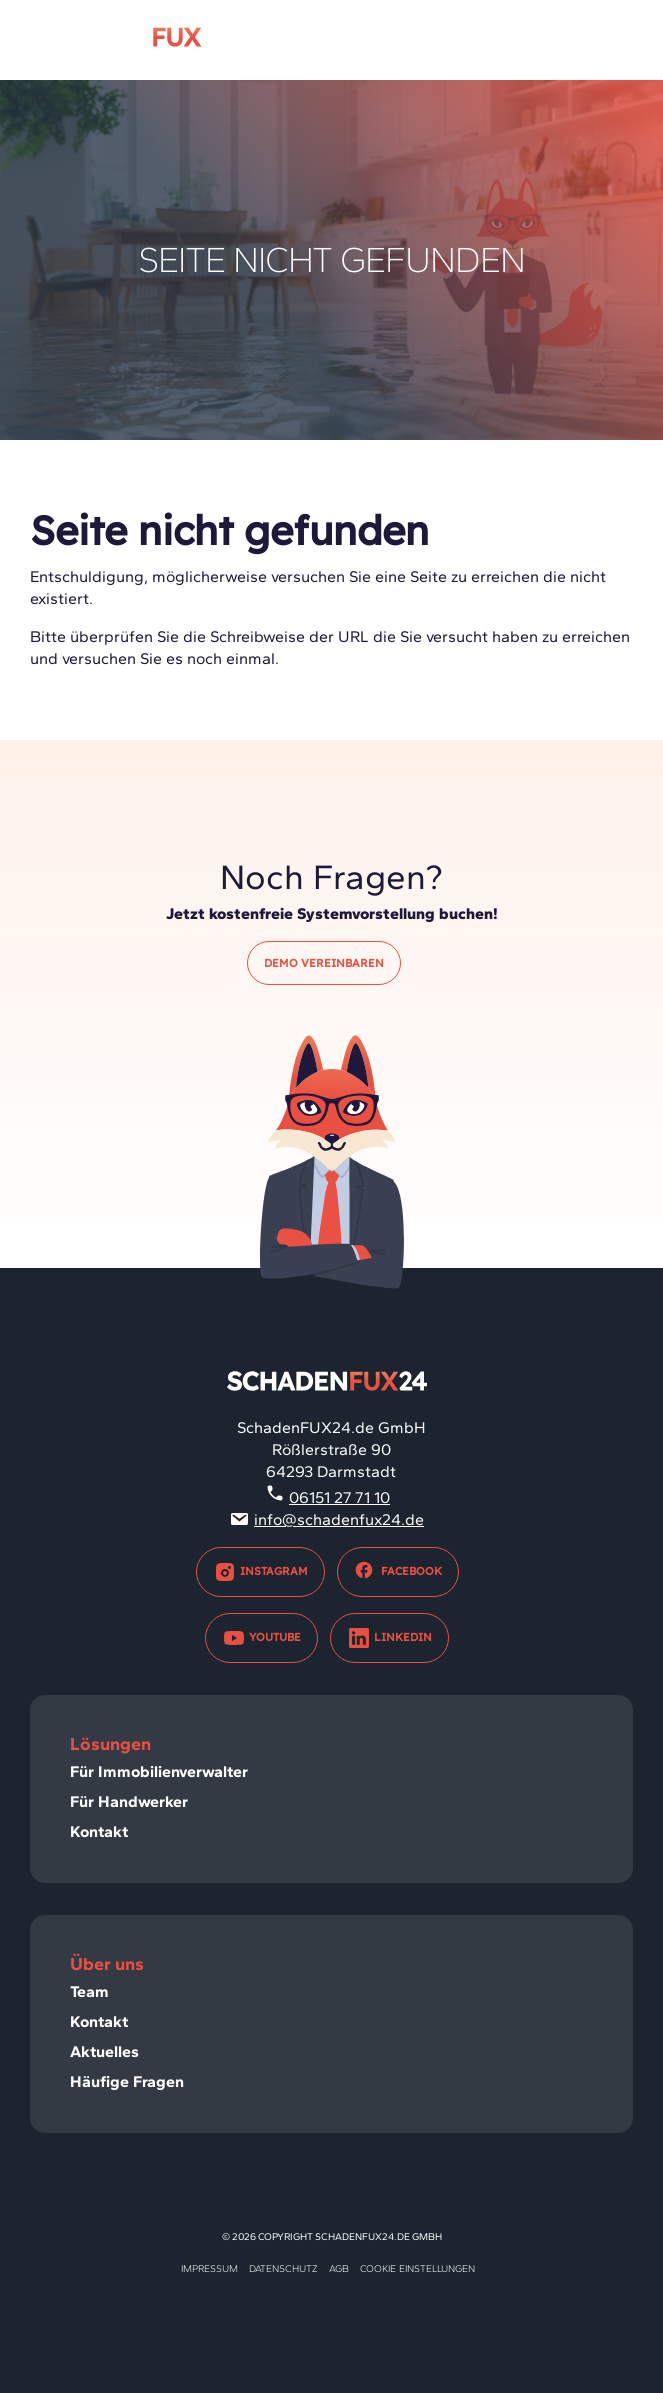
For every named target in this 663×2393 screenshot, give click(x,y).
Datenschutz (283, 2268)
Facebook (398, 1572)
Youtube (261, 1638)
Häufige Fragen (127, 2081)
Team (89, 1991)
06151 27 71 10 (339, 1497)
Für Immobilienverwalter (159, 1771)
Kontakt (99, 1831)
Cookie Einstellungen (417, 2268)
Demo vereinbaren (324, 963)
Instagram (260, 1572)
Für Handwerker (129, 1801)
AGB (339, 2268)
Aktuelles (104, 2051)
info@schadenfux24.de (339, 1519)
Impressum (209, 2268)
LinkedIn (389, 1638)
